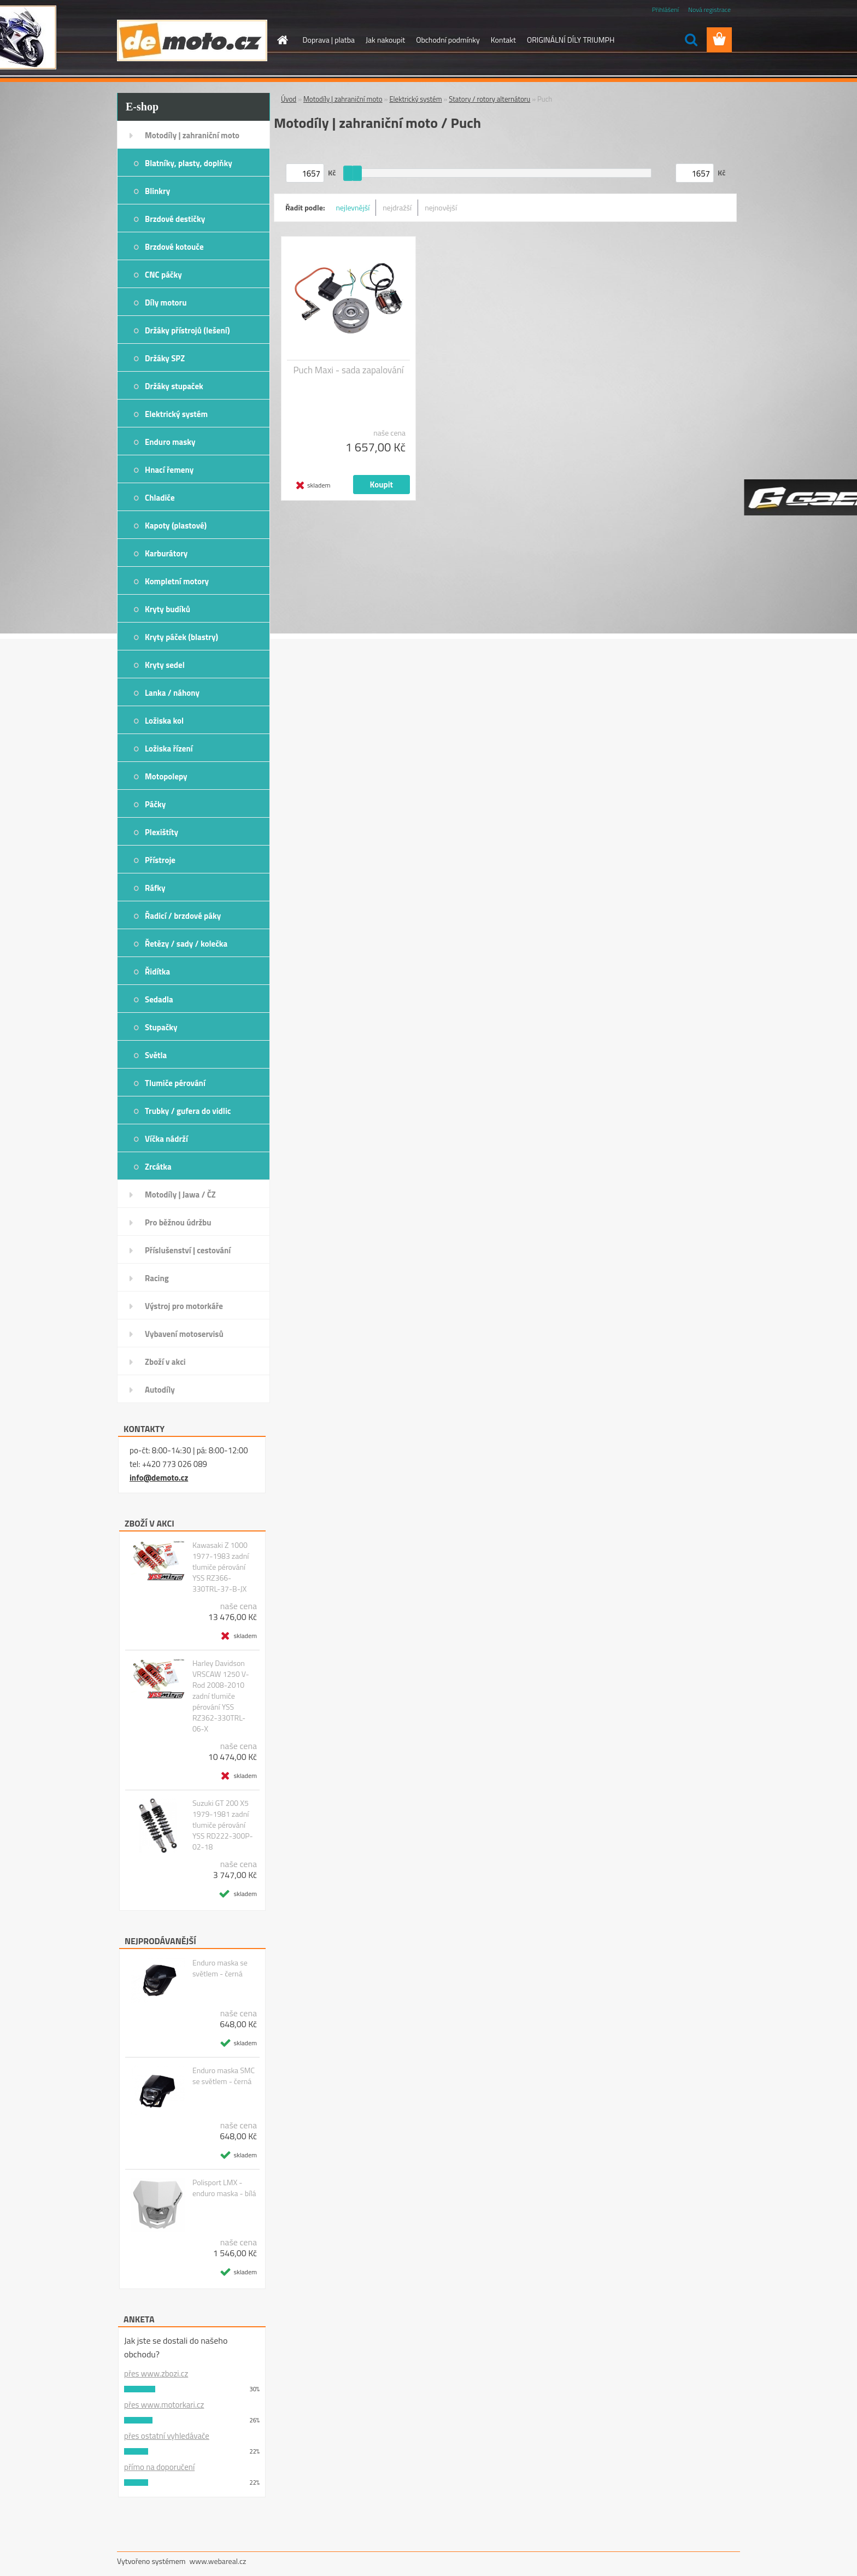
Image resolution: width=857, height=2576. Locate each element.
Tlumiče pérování (175, 1083)
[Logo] (192, 40)
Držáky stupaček (174, 386)
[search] (690, 39)
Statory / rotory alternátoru (489, 98)
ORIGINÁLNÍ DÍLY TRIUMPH (570, 39)
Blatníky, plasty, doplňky (188, 163)
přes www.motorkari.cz (164, 2404)
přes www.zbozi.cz (156, 2373)
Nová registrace (709, 9)
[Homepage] (282, 39)
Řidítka (157, 971)
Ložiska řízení (169, 748)
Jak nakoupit (385, 39)
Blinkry (157, 191)
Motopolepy (166, 776)
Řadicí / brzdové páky (183, 915)
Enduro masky (170, 442)
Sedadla (159, 999)
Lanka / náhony (172, 692)
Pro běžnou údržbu (178, 1222)
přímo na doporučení (159, 2467)
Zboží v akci (165, 1362)
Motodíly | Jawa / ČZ (180, 1194)
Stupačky (161, 1027)
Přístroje (160, 860)
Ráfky (155, 888)
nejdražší (397, 207)
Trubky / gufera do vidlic (188, 1111)
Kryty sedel (165, 665)
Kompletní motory (177, 581)
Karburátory (166, 553)
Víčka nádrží (166, 1138)
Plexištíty (161, 832)
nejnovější (441, 207)
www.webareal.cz (218, 2561)
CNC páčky (163, 274)
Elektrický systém (176, 414)
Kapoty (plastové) (176, 525)
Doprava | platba (329, 39)
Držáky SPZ (165, 358)
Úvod (288, 98)
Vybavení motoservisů (184, 1334)
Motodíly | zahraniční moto (192, 135)
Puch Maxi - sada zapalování (348, 370)
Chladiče (160, 497)
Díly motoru (165, 302)
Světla (156, 1055)
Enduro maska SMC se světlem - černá (223, 2076)
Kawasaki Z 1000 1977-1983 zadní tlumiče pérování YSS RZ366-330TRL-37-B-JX (220, 1567)
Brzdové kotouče (174, 246)
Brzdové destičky (175, 219)
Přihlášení (665, 9)
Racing (157, 1278)
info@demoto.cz (159, 1477)
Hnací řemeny (169, 469)
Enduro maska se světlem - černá (220, 1968)
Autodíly (160, 1389)
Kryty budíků (167, 609)
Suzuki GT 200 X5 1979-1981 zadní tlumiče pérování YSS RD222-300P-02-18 (222, 1825)
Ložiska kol (164, 720)
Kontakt (503, 39)
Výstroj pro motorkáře (184, 1306)
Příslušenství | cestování (188, 1250)
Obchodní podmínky (448, 39)
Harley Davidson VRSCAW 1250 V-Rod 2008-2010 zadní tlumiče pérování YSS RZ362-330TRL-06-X (220, 1696)
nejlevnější (353, 207)
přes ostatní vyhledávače (166, 2436)
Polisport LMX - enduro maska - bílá (224, 2188)
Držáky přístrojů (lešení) (187, 330)
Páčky (155, 804)
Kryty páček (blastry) (181, 637)
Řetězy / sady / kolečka (186, 943)
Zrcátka (158, 1166)
